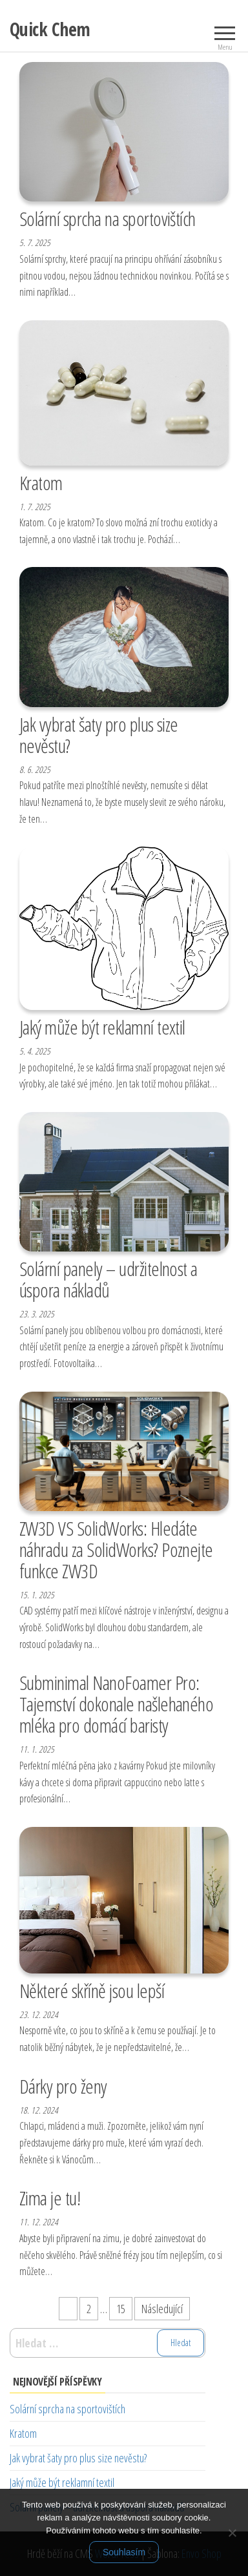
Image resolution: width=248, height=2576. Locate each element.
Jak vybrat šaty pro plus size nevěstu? (98, 735)
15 (120, 2308)
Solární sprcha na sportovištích (107, 218)
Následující (162, 2308)
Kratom (41, 482)
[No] (231, 2532)
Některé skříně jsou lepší (91, 1990)
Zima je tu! (49, 2198)
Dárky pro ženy (63, 2086)
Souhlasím (124, 2552)
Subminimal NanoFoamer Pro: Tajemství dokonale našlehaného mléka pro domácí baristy (116, 1703)
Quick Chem (50, 29)
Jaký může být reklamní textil (102, 1027)
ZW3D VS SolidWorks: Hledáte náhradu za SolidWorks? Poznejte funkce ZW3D (116, 1549)
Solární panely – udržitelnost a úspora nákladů (108, 1279)
